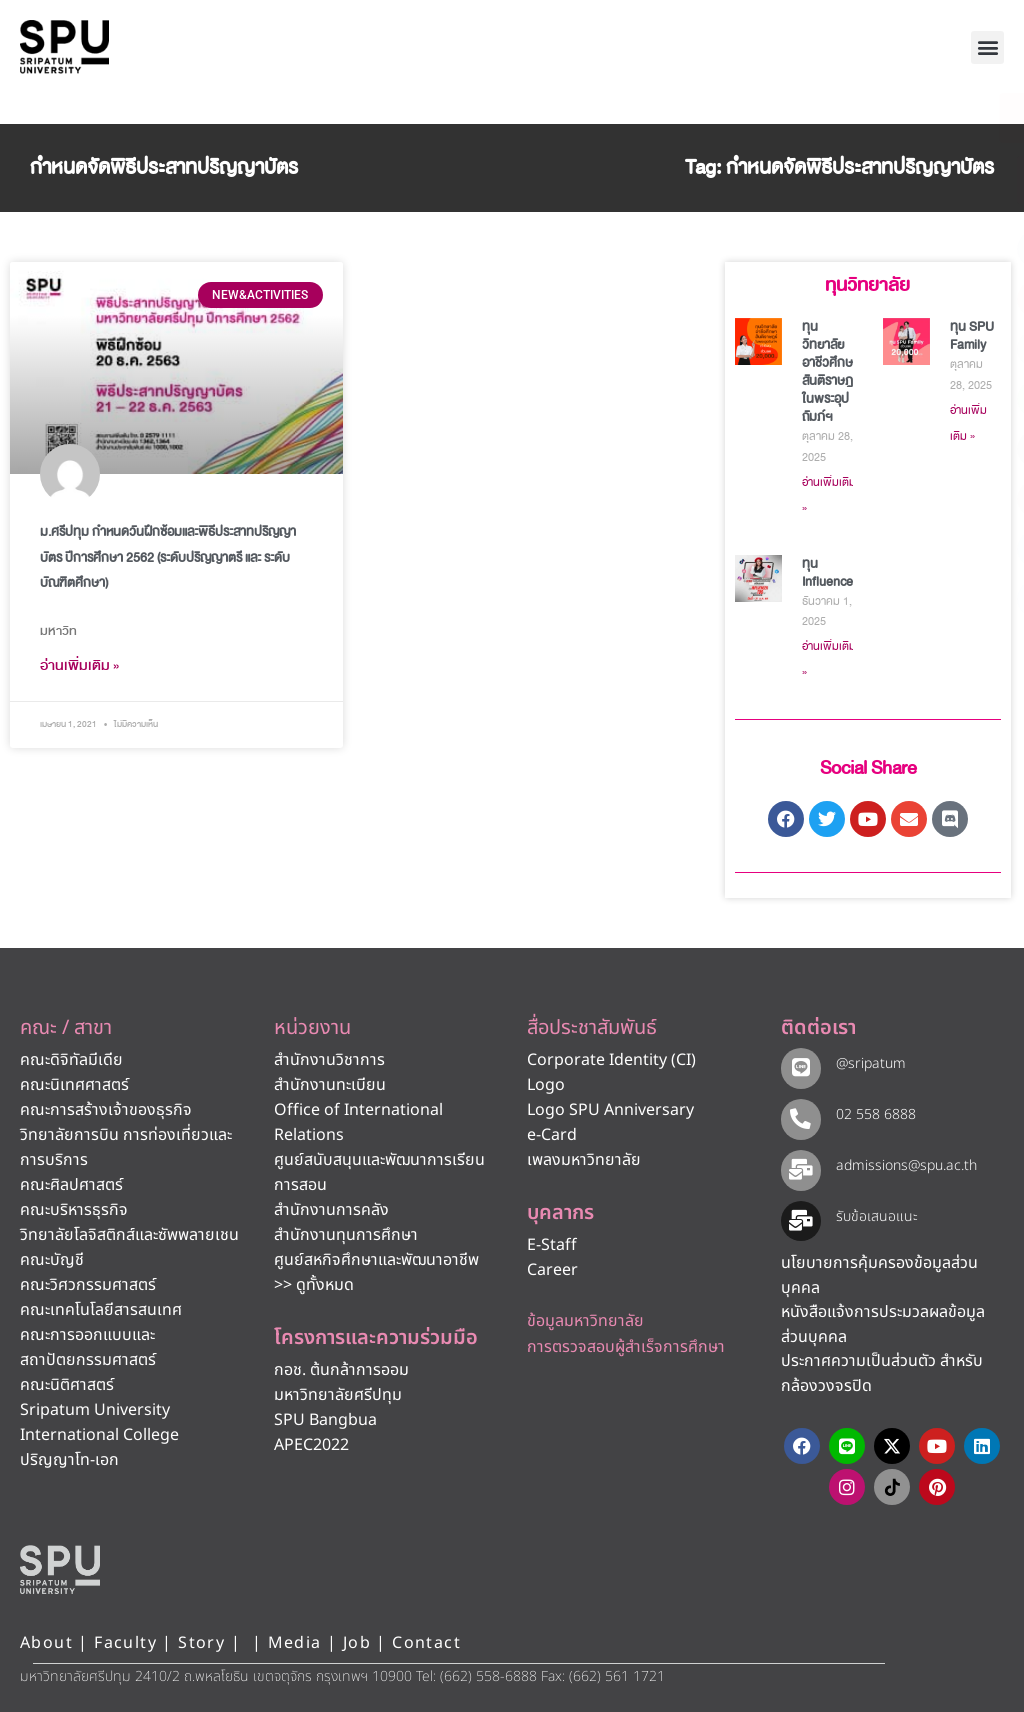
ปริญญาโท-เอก (69, 1460)
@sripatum (868, 1063)
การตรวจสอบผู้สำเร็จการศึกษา (626, 1347)
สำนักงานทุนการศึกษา (346, 1235)
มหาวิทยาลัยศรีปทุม (338, 1395)
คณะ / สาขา (66, 1028)
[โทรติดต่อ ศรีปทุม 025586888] (918, 180)
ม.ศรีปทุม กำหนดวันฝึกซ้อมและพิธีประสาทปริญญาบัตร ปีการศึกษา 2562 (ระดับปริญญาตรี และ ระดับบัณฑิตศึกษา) (168, 557)
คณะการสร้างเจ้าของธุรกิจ (106, 1110)
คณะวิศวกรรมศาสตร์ (88, 1285)
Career (552, 1270)
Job (357, 1643)
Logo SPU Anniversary (610, 1110)
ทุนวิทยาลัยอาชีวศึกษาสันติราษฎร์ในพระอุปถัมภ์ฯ (830, 372)
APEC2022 (311, 1445)
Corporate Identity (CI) (611, 1060)
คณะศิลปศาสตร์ (71, 1185)
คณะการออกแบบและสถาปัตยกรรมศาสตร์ (88, 1347)
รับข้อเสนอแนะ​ (874, 1216)
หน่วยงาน (312, 1028)
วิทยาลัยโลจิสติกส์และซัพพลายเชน (129, 1235)
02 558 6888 (873, 1114)
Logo (546, 1085)
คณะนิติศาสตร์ (67, 1385)
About (46, 1643)
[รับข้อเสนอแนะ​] (799, 1219)
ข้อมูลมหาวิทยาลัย (585, 1321)
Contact (426, 1643)
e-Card (552, 1135)
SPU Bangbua (325, 1420)
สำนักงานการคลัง (331, 1210)
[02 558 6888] (799, 1117)
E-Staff (552, 1245)
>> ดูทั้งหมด (314, 1285)
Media (297, 1643)
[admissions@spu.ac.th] (799, 1168)
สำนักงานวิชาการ (329, 1060)
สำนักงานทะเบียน (330, 1085)
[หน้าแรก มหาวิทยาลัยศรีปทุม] (60, 1569)
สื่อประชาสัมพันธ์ (592, 1028)
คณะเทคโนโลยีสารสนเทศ (101, 1310)
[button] (987, 47)
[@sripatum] (799, 1066)
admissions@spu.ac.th (903, 1165)
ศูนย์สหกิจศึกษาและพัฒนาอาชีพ (376, 1260)
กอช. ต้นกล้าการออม (341, 1370)
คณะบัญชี (52, 1260)
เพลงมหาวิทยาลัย (584, 1160)
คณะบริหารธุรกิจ (74, 1210)
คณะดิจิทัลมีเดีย (71, 1060)
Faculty (125, 1643)
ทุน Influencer (829, 573)
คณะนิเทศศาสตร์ (74, 1085)
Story (201, 1643)
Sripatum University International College (99, 1422)
